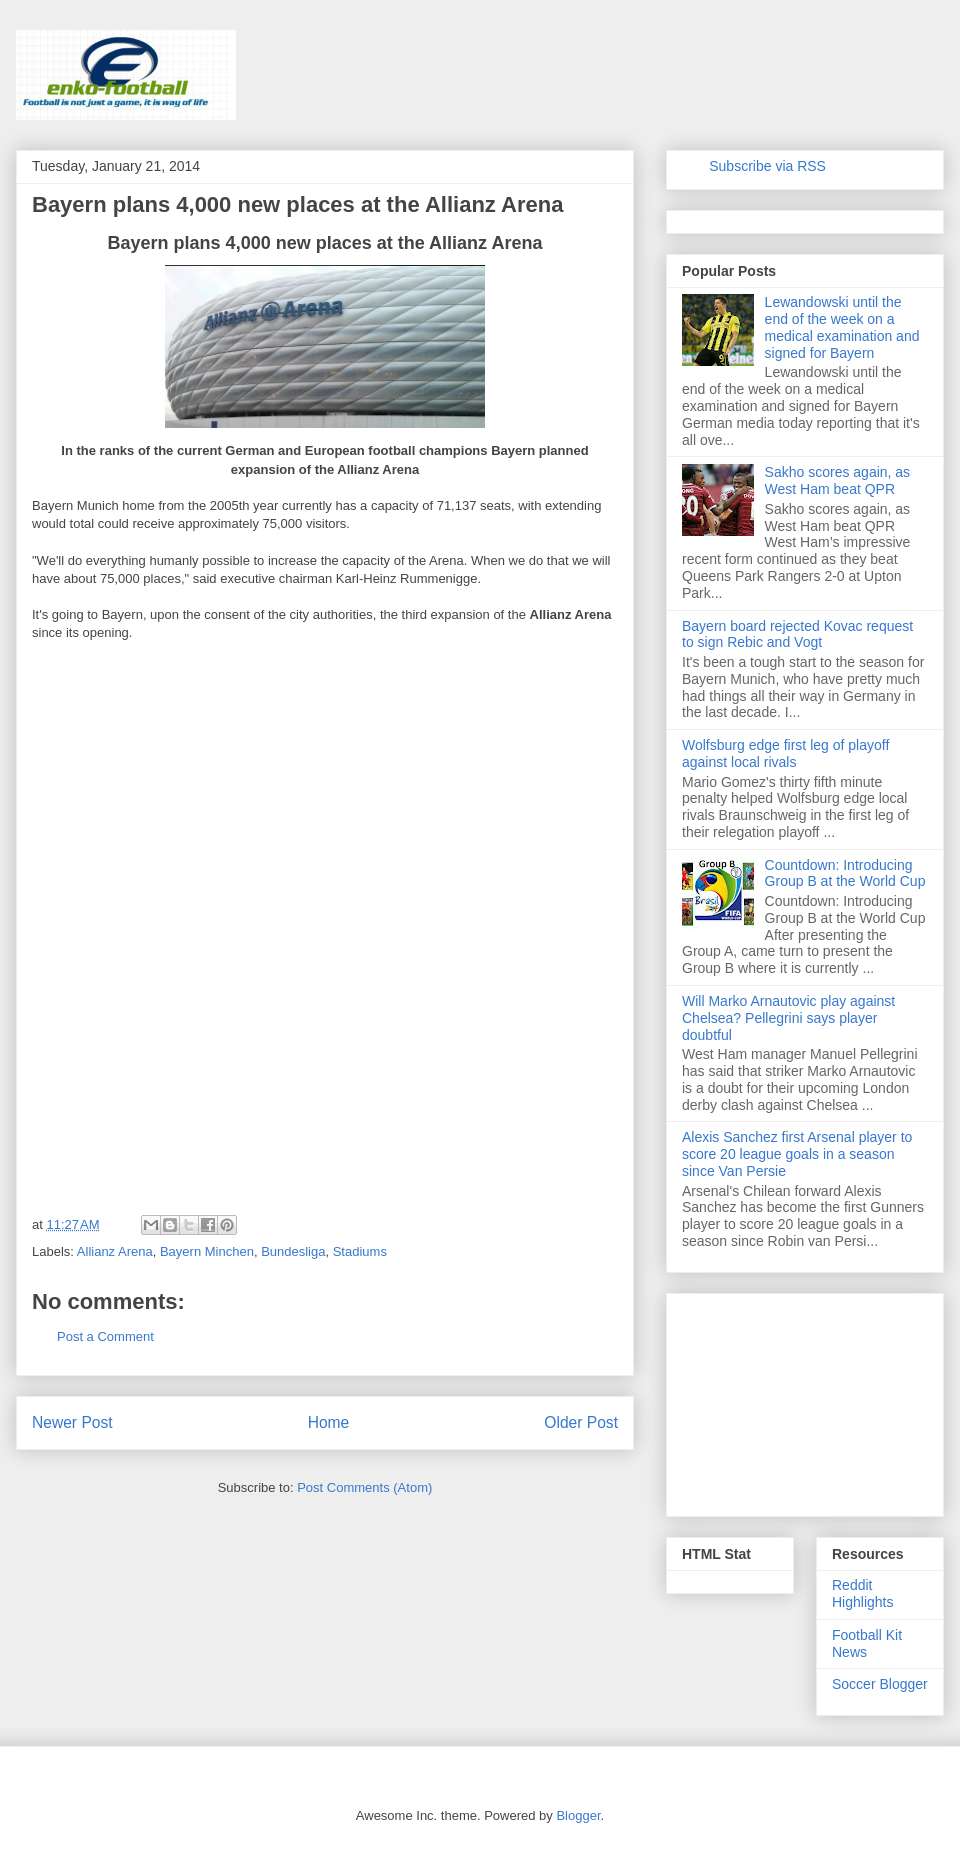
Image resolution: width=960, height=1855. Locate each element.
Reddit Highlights (862, 1593)
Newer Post (72, 1422)
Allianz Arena (115, 1251)
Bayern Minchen (207, 1251)
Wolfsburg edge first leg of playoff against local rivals (785, 753)
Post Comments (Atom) (364, 1487)
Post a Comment (105, 1336)
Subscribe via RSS (767, 166)
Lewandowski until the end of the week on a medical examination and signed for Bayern (842, 327)
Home (329, 1422)
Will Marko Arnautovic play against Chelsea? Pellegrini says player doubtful (788, 1018)
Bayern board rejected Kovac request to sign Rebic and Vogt (797, 634)
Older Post (581, 1422)
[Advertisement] (182, 804)
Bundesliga (293, 1251)
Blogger (578, 1815)
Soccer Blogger (880, 1684)
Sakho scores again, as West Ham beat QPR (838, 480)
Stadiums (360, 1251)
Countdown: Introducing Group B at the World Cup (845, 873)
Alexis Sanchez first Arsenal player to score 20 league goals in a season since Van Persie (797, 1154)
